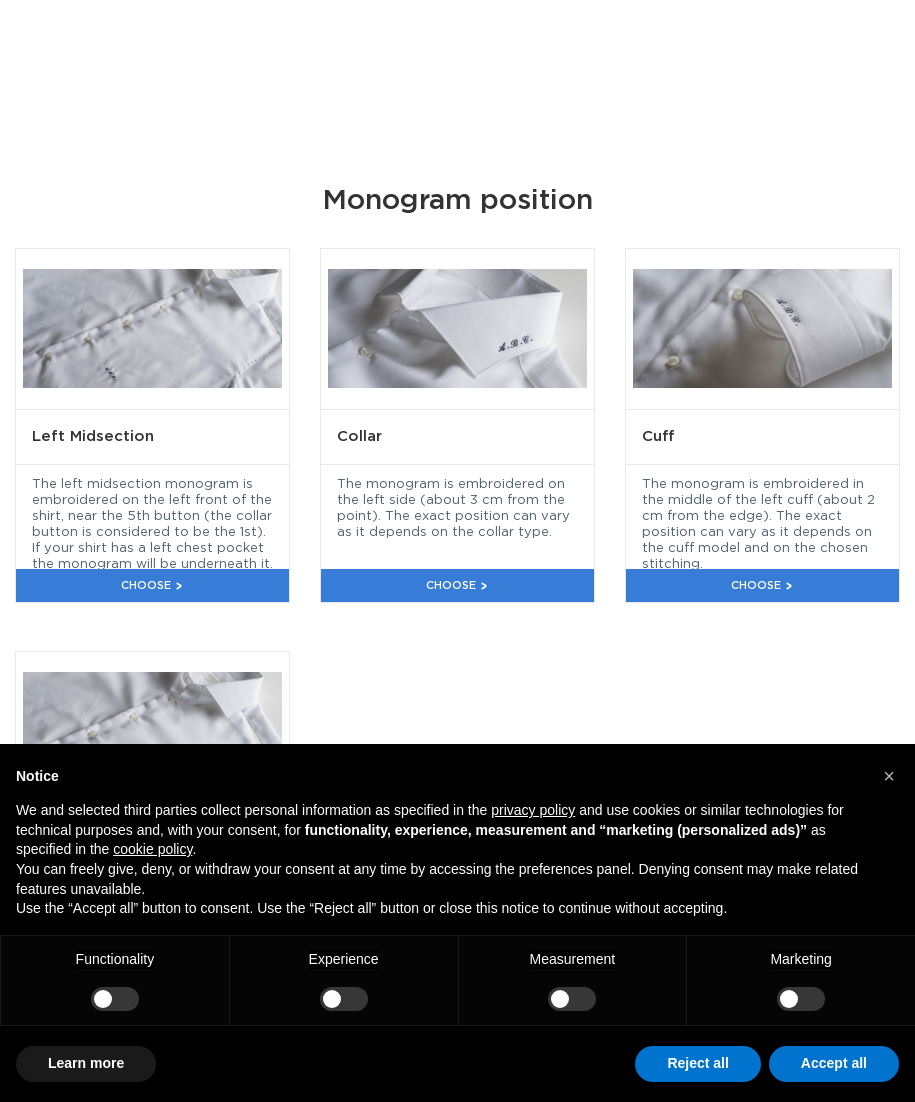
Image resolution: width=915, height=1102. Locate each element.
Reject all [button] (697, 1063)
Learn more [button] (86, 1063)
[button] (889, 776)
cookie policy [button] (152, 849)
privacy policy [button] (533, 810)
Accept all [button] (834, 1063)
